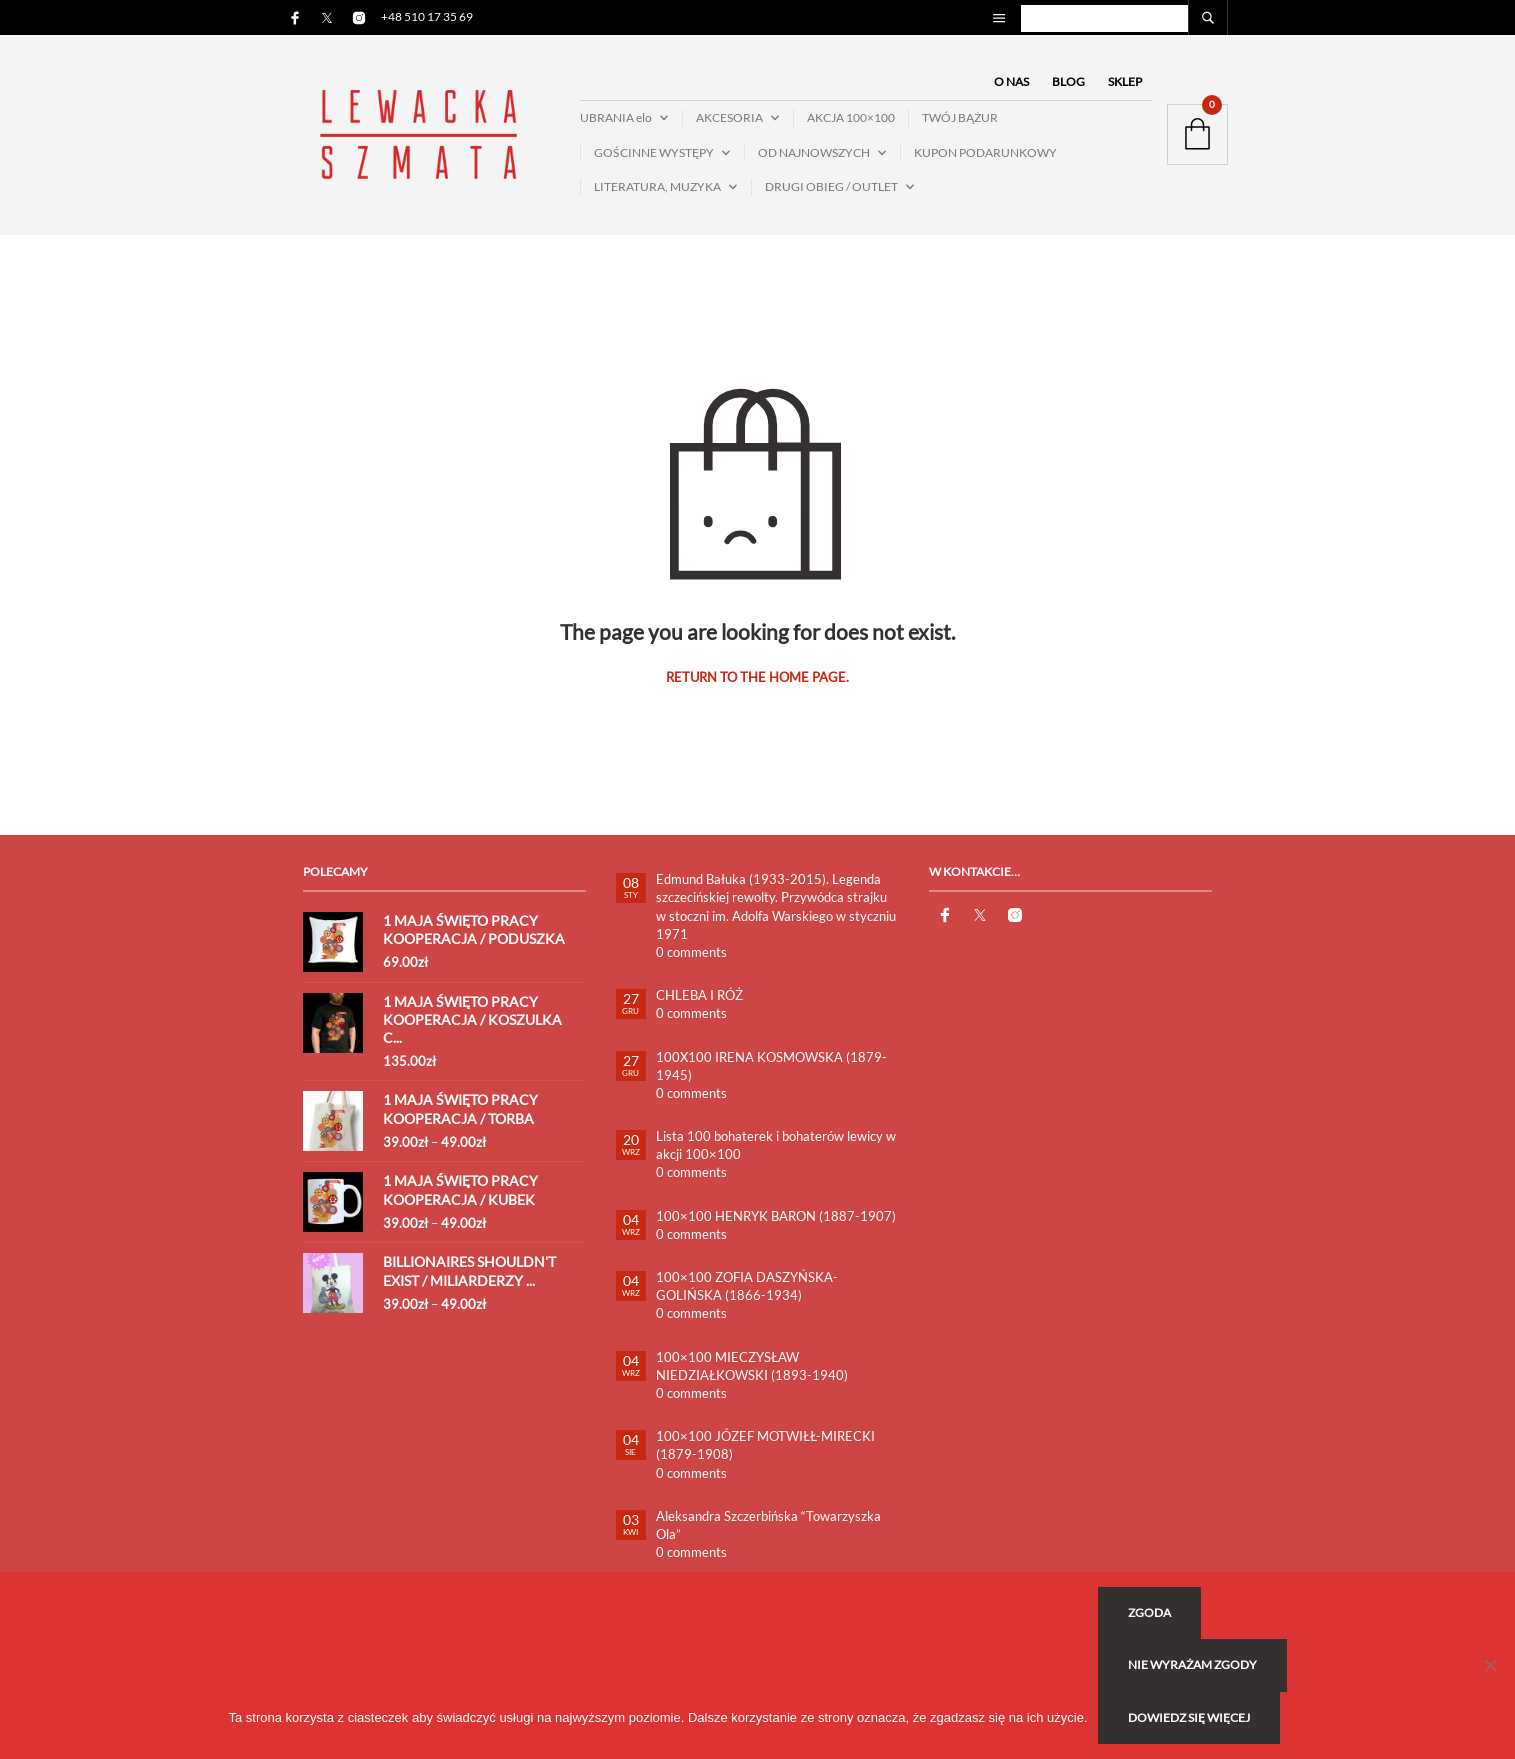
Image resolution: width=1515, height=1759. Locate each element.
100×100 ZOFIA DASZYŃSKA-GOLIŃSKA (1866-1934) (747, 1286)
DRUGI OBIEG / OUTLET (831, 186)
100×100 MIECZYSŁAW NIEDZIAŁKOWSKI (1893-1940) (752, 1366)
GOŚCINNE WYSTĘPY (654, 152)
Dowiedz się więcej (1189, 1717)
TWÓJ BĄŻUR (960, 117)
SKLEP (1125, 81)
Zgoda (1149, 1612)
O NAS (1011, 81)
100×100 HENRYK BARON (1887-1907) (776, 1216)
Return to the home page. (757, 677)
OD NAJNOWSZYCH (814, 152)
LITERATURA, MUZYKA (657, 186)
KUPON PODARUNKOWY (985, 152)
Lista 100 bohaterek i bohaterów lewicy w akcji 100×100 (776, 1145)
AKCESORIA (729, 117)
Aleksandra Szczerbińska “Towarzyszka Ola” (768, 1525)
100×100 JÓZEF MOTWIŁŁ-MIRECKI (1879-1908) (765, 1445)
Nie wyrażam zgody (1192, 1664)
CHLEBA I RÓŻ (699, 995)
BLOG (1068, 81)
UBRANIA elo (616, 117)
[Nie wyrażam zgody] (1490, 1665)
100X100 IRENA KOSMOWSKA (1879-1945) (771, 1066)
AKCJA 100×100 (851, 117)
